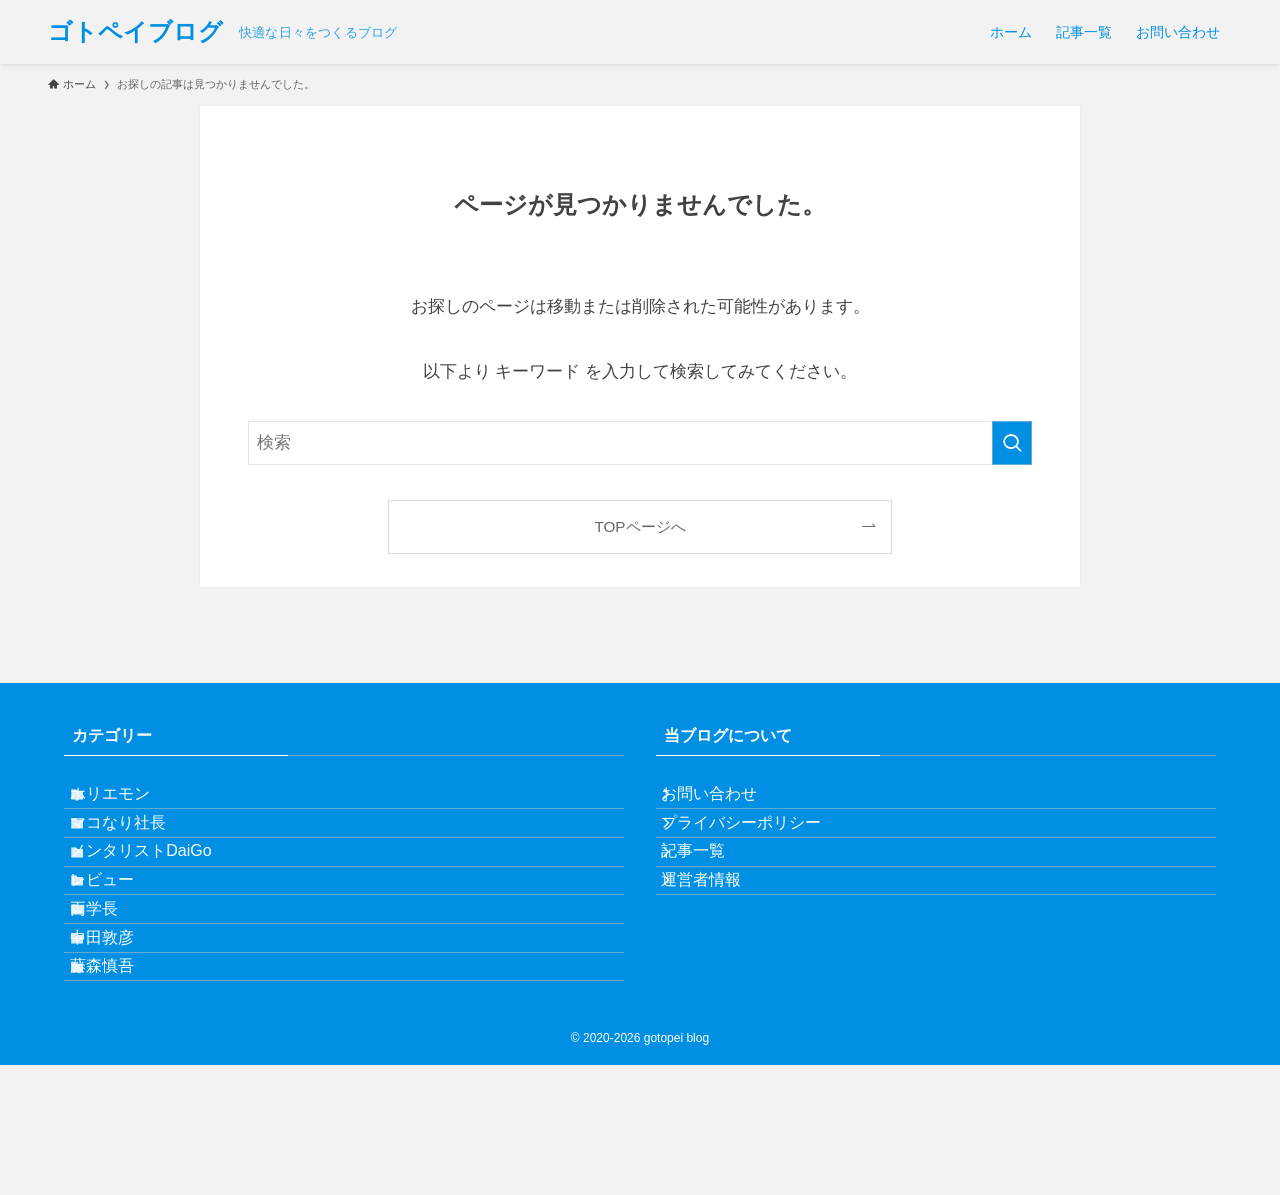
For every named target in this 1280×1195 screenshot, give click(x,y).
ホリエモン (132, 802)
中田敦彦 (124, 1039)
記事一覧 (712, 897)
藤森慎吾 (124, 1087)
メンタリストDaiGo (162, 897)
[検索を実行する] (1012, 443)
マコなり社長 (140, 850)
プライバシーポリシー (760, 850)
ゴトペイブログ (135, 32)
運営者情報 (720, 944)
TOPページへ (639, 526)
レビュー (124, 944)
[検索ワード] (640, 443)
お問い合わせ (728, 802)
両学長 (116, 992)
